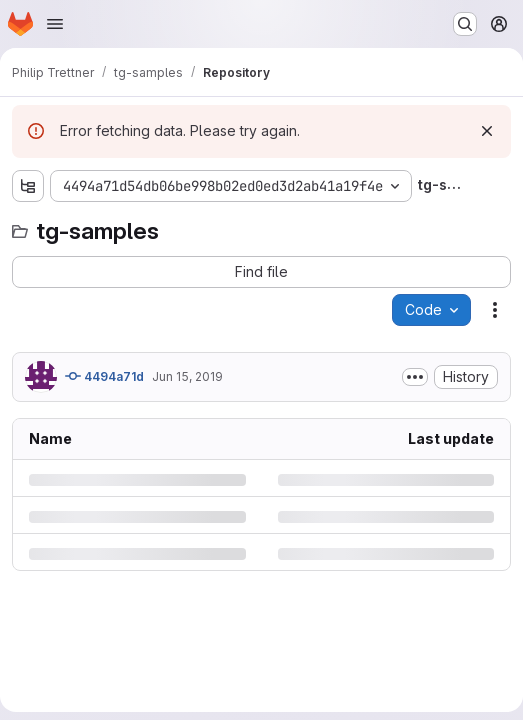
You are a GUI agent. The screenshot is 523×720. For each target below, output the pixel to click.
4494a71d (104, 376)
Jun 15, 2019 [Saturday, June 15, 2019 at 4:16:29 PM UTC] (187, 376)
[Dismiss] (487, 131)
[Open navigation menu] (55, 24)
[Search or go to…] (465, 24)
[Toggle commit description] (415, 377)
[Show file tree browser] (28, 186)
